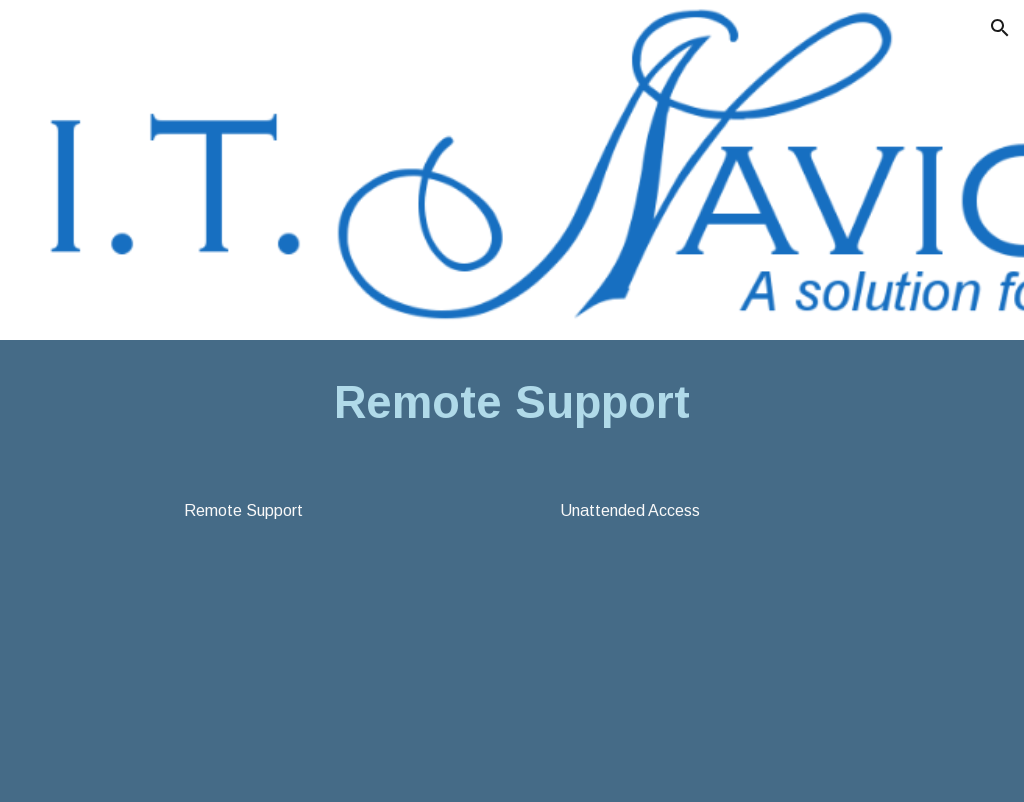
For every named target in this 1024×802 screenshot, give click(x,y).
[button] (1000, 28)
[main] (512, 403)
